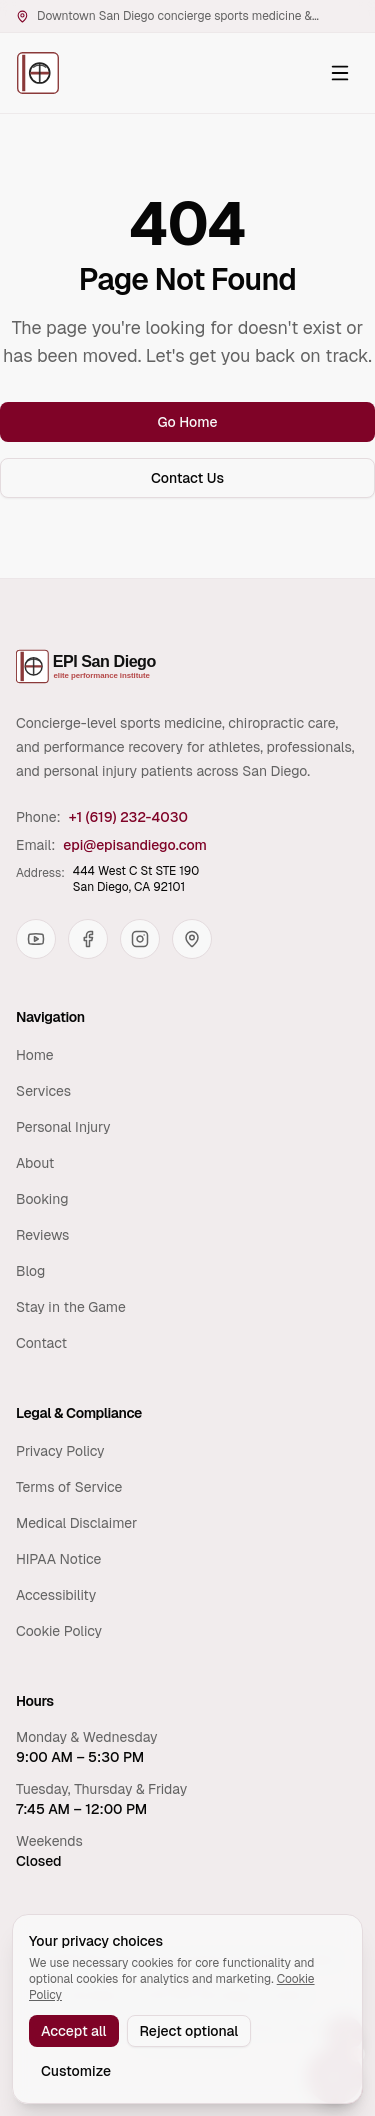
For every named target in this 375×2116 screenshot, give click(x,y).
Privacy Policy (60, 1451)
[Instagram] (140, 939)
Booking (42, 1199)
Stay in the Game (71, 1307)
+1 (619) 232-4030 (128, 817)
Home (35, 1055)
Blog (30, 1271)
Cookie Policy (59, 1631)
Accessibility (56, 1595)
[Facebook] (88, 939)
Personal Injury (63, 1127)
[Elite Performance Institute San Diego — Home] (38, 73)
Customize (76, 2071)
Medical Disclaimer (76, 1523)
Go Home (187, 422)
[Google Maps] (192, 939)
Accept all (74, 2031)
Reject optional (189, 2031)
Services (43, 1091)
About (35, 1163)
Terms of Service (69, 1487)
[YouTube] (36, 939)
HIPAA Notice (58, 1559)
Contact (41, 1343)
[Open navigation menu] (340, 73)
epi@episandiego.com (135, 845)
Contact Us (187, 478)
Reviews (42, 1235)
